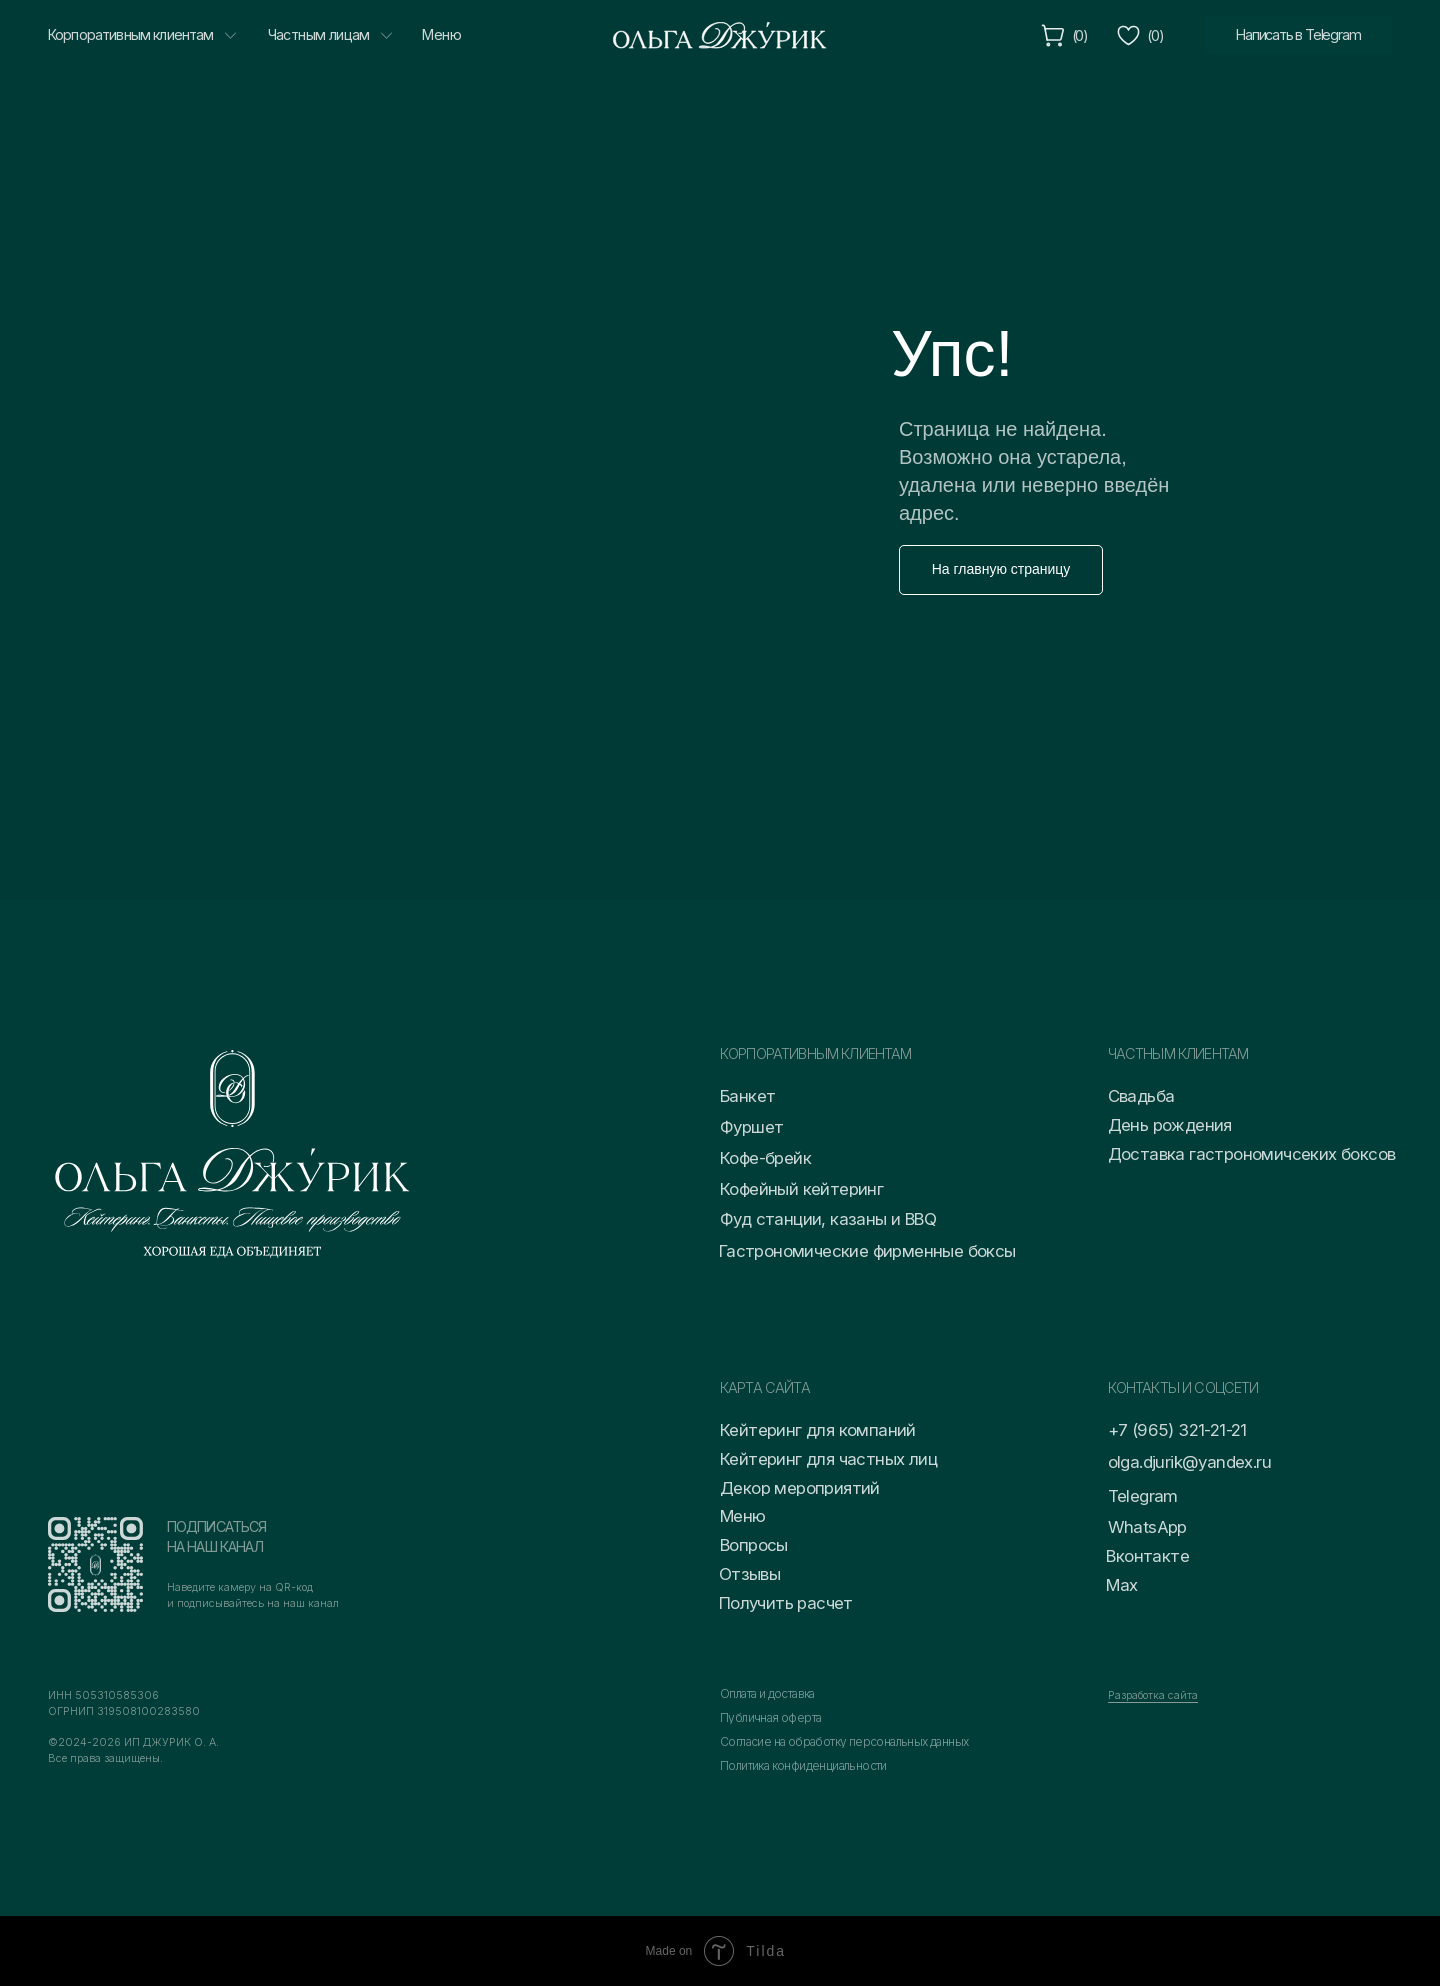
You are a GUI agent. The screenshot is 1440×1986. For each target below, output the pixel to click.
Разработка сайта (1153, 1695)
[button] (884, 1603)
